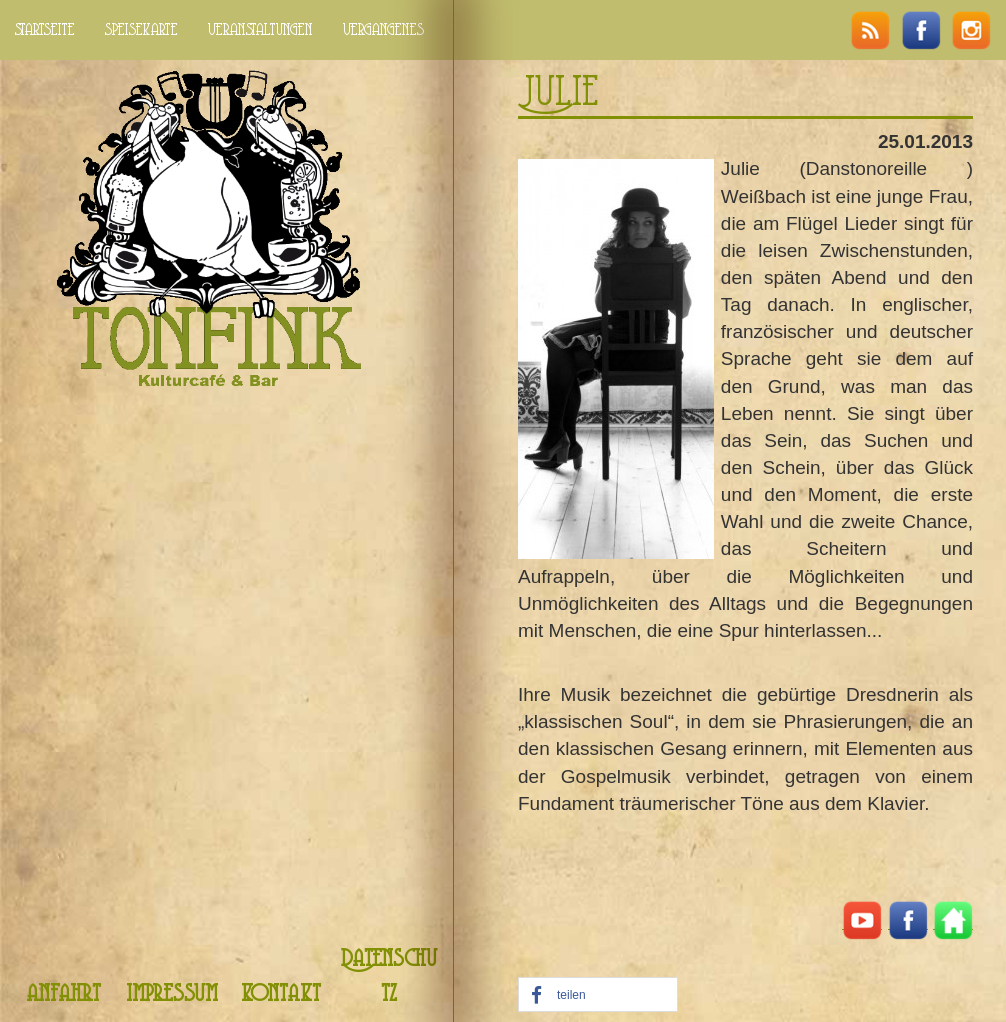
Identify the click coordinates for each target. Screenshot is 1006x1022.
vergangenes (383, 30)
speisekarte (141, 30)
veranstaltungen (260, 30)
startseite (45, 30)
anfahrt (63, 994)
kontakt (281, 994)
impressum (172, 994)
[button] (598, 995)
